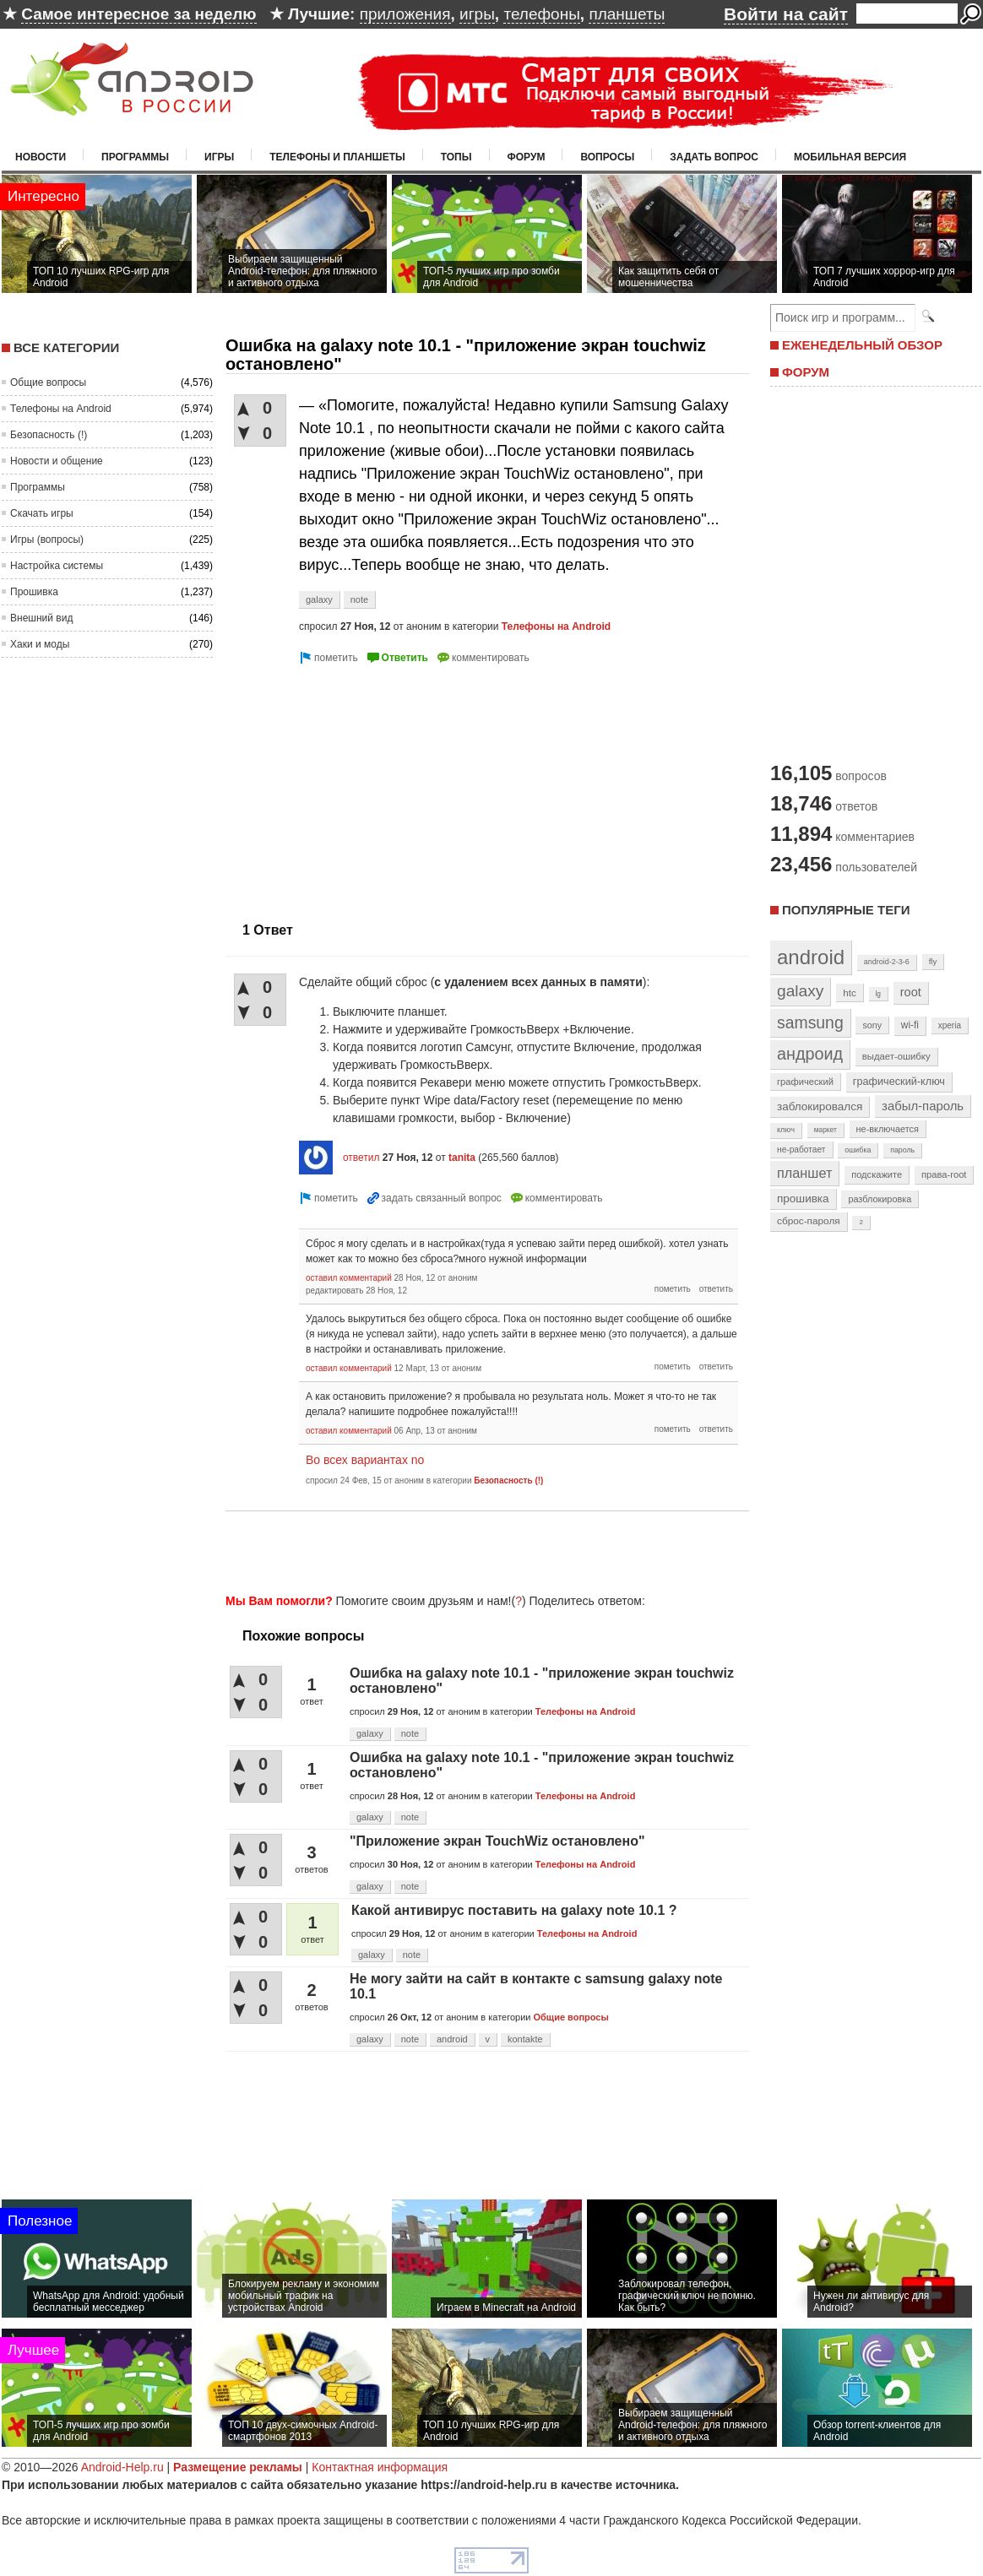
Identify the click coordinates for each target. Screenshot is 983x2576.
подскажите (876, 1174)
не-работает (801, 1149)
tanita (461, 1157)
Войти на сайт (786, 14)
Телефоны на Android (60, 409)
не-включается (887, 1129)
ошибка (858, 1150)
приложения (405, 14)
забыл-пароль (923, 1106)
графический (805, 1081)
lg (878, 994)
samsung (810, 1022)
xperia (949, 1025)
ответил (361, 1157)
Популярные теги (846, 910)
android (452, 2039)
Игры (219, 157)
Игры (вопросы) (47, 539)
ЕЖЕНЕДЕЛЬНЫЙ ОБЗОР (862, 345)
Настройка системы (56, 566)
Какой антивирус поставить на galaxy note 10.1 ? (514, 1910)
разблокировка (879, 1199)
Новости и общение (56, 461)
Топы (456, 157)
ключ (786, 1129)
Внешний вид (41, 618)
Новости (40, 157)
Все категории (66, 347)
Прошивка (34, 592)
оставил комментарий (349, 1278)
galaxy (319, 599)
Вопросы (607, 157)
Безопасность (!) (48, 435)
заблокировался (819, 1106)
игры (477, 14)
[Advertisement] (367, 786)
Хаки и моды (39, 644)
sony (872, 1025)
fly (933, 961)
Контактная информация (380, 2467)
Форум (527, 157)
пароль (902, 1150)
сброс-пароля (808, 1221)
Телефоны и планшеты (337, 157)
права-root (944, 1174)
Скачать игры (41, 513)
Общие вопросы (48, 382)
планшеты (627, 14)
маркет (825, 1129)
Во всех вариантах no (365, 1460)
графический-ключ (899, 1081)
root (910, 992)
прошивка (803, 1198)
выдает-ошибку (896, 1056)
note (359, 599)
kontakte (525, 2039)
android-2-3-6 (887, 961)
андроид (810, 1053)
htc (849, 992)
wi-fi (910, 1025)
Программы (135, 157)
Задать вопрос (714, 157)
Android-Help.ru (122, 2467)
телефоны (541, 14)
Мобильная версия (850, 157)
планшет (804, 1172)
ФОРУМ (805, 372)
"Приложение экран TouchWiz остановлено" (497, 1841)
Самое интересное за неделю (138, 14)
